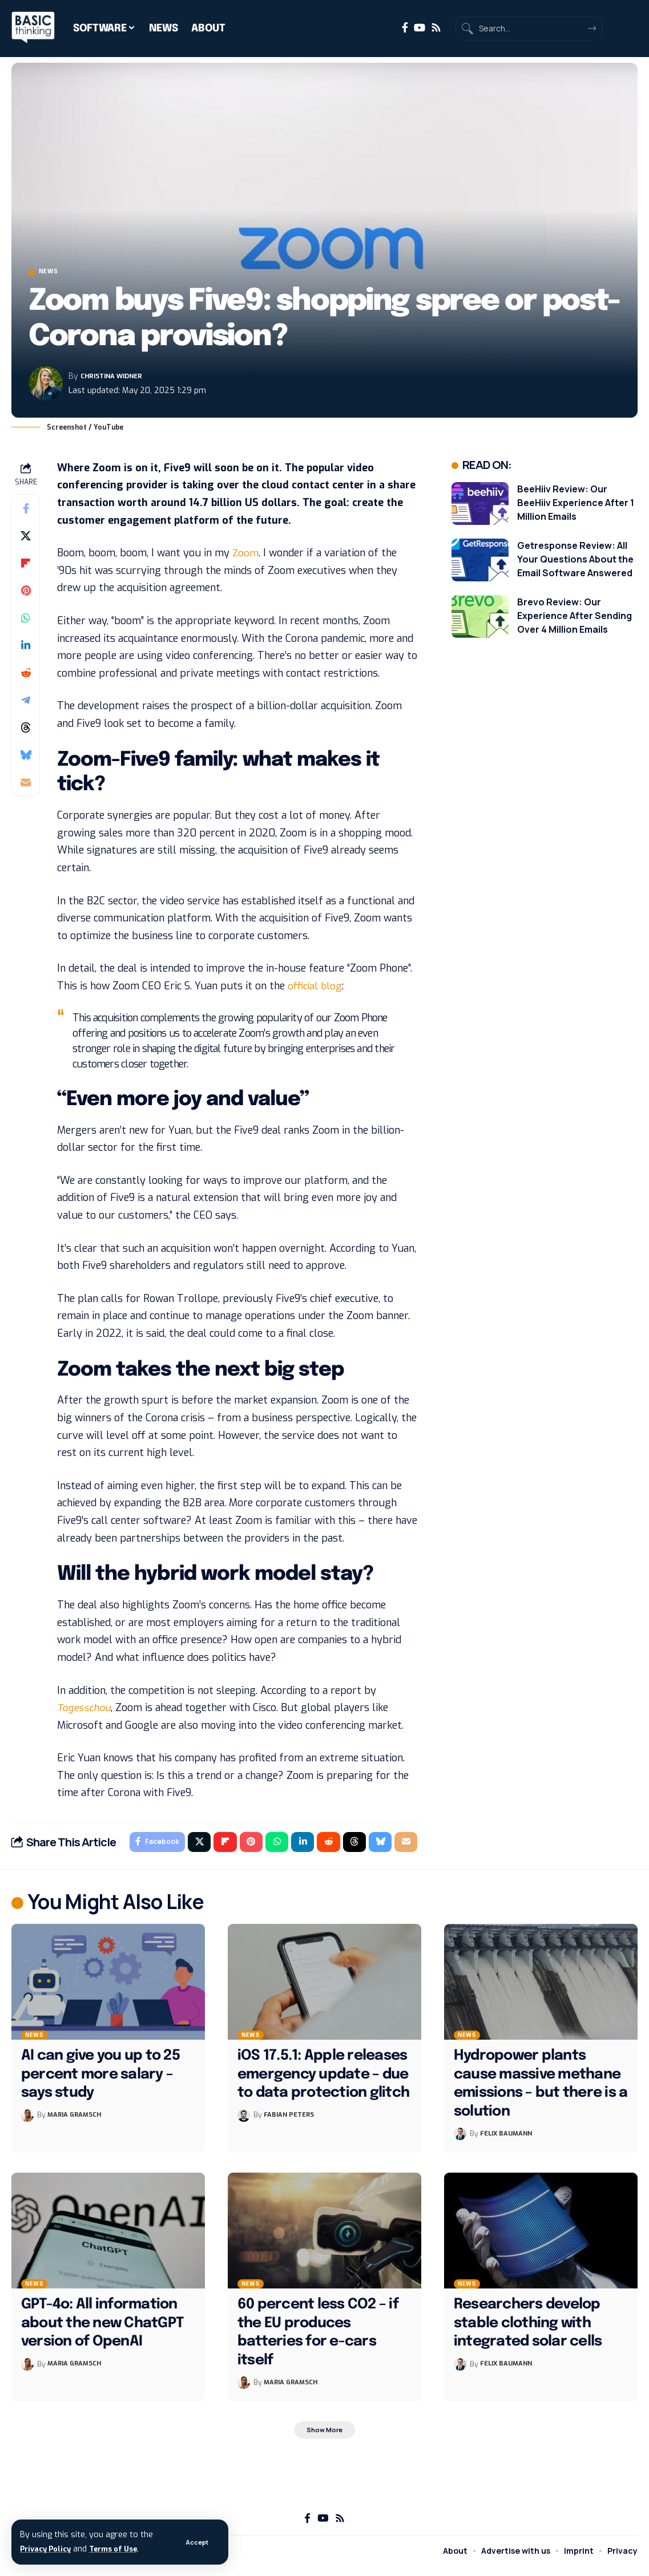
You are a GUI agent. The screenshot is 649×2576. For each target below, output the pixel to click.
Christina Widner (118, 379)
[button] (196, 2542)
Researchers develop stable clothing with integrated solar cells (528, 2329)
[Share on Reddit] (25, 675)
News (56, 273)
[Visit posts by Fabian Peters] (243, 2121)
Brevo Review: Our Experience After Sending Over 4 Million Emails (574, 618)
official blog (315, 989)
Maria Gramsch (76, 2121)
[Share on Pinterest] (25, 593)
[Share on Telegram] (25, 703)
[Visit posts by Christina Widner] (46, 387)
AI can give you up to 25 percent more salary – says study (100, 2080)
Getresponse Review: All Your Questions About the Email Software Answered (575, 562)
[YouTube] (419, 28)
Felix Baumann (508, 2140)
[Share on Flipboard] (25, 566)
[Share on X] (25, 538)
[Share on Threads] (25, 730)
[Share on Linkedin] (25, 648)
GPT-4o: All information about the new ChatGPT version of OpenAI (102, 2329)
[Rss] (436, 28)
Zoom (245, 556)
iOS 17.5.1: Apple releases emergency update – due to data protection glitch (323, 2080)
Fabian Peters (291, 2121)
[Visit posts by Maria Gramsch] (27, 2121)
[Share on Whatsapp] (25, 620)
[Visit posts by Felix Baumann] (460, 2140)
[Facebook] (405, 28)
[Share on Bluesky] (25, 757)
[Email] (25, 785)
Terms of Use (123, 2548)
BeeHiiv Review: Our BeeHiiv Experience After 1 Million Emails (575, 505)
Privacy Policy (48, 2548)
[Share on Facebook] (25, 511)
